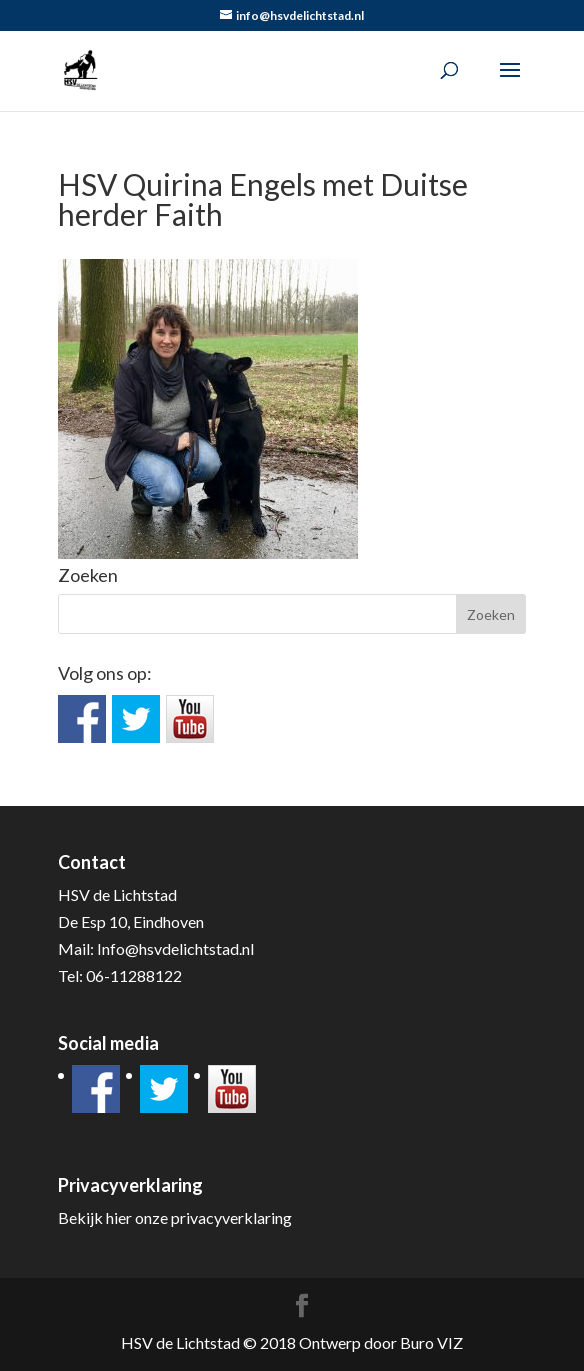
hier (119, 1217)
